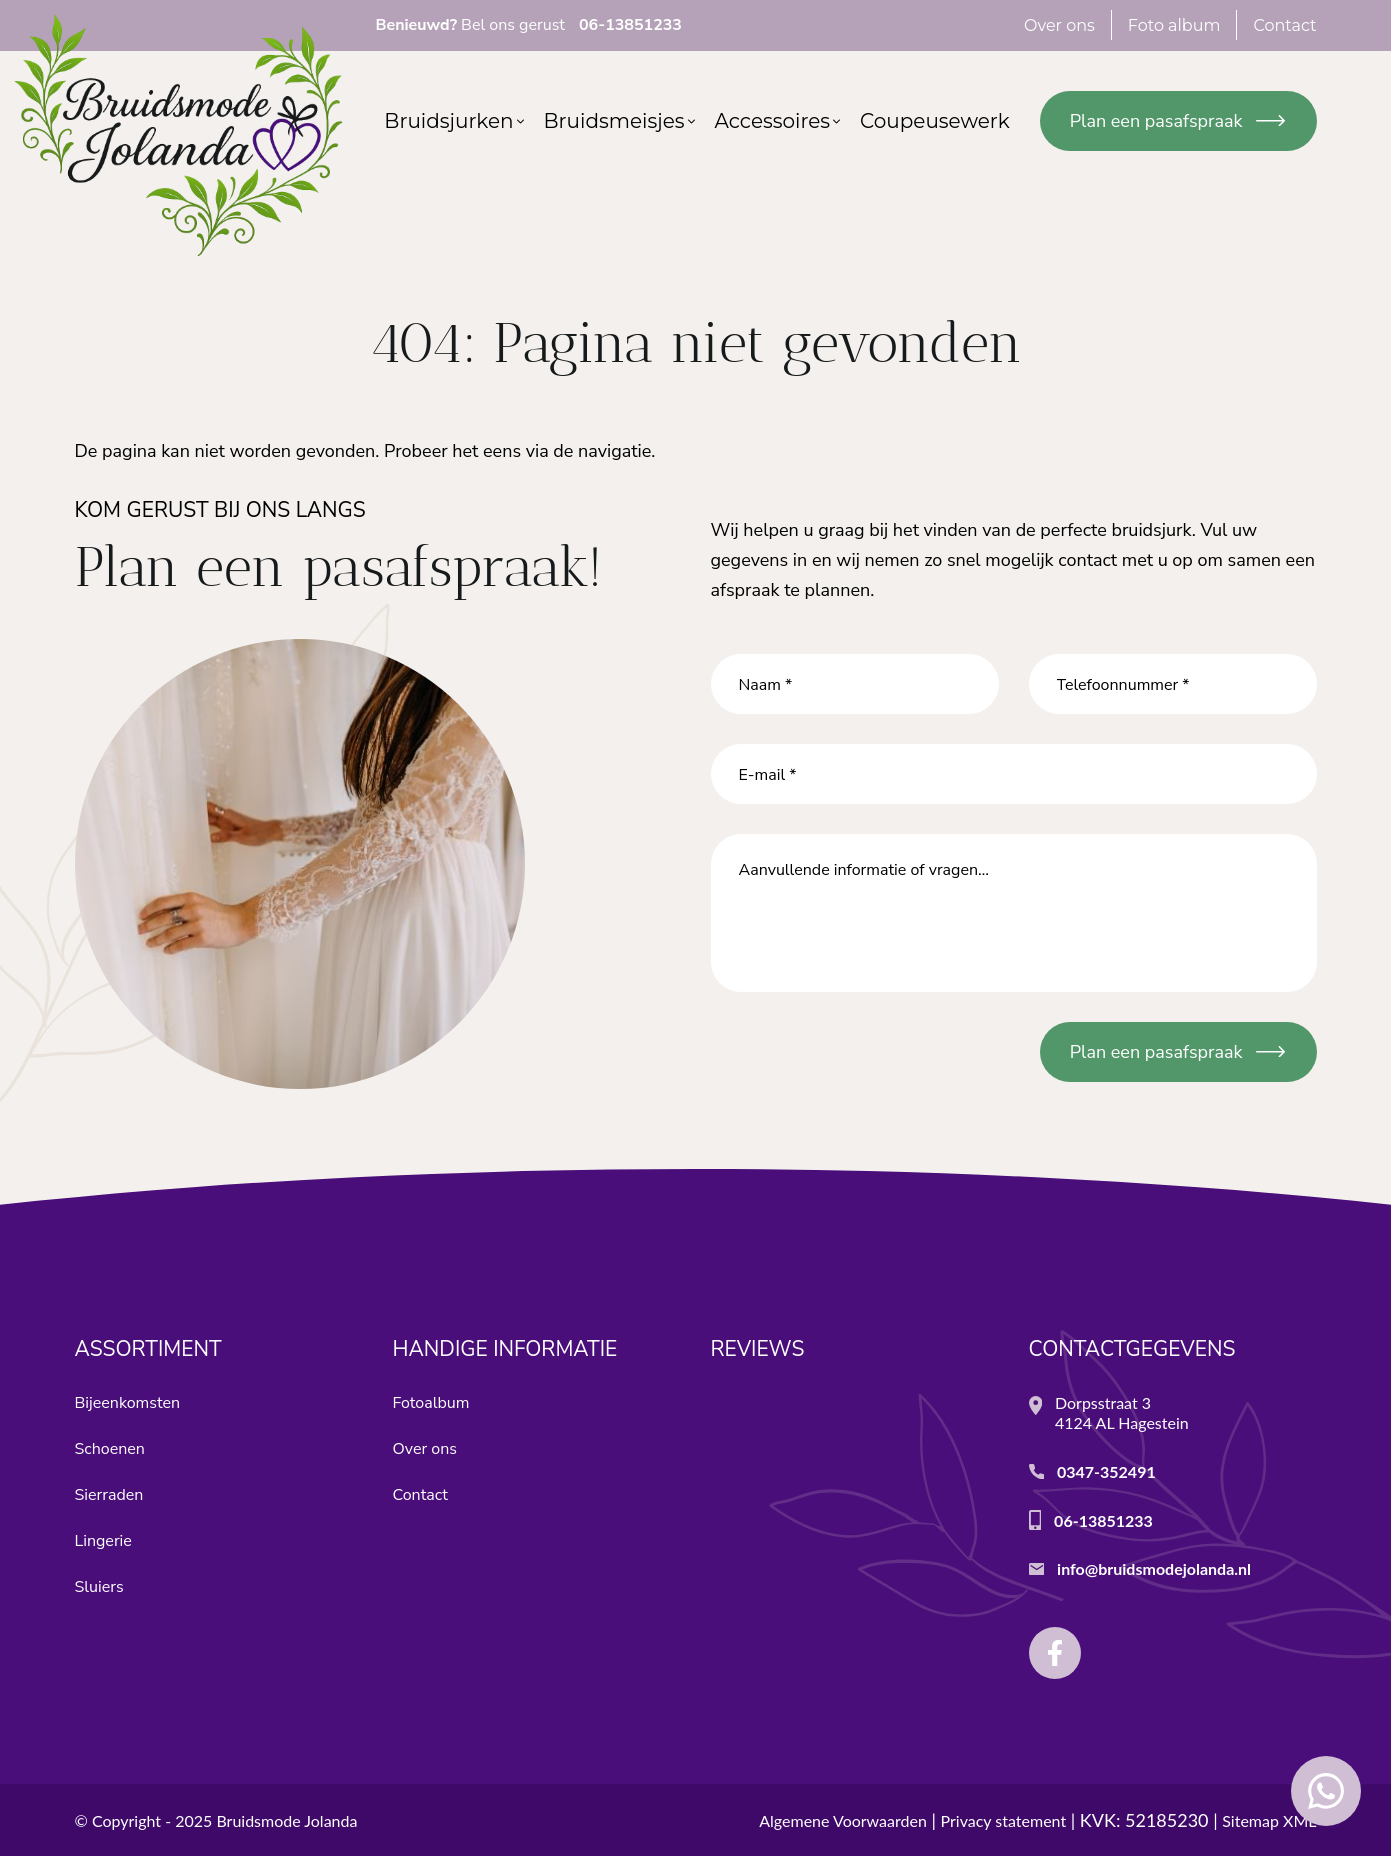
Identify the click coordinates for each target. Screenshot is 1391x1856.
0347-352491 (1106, 1471)
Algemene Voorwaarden (843, 1820)
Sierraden (109, 1495)
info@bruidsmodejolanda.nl (1154, 1568)
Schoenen (110, 1449)
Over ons (425, 1449)
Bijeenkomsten (128, 1403)
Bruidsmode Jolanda (286, 1820)
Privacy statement (1004, 1820)
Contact (420, 1495)
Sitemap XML (1269, 1820)
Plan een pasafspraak (1156, 121)
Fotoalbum (431, 1403)
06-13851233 (1103, 1520)
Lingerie (103, 1541)
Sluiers (99, 1587)
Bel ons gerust (529, 25)
